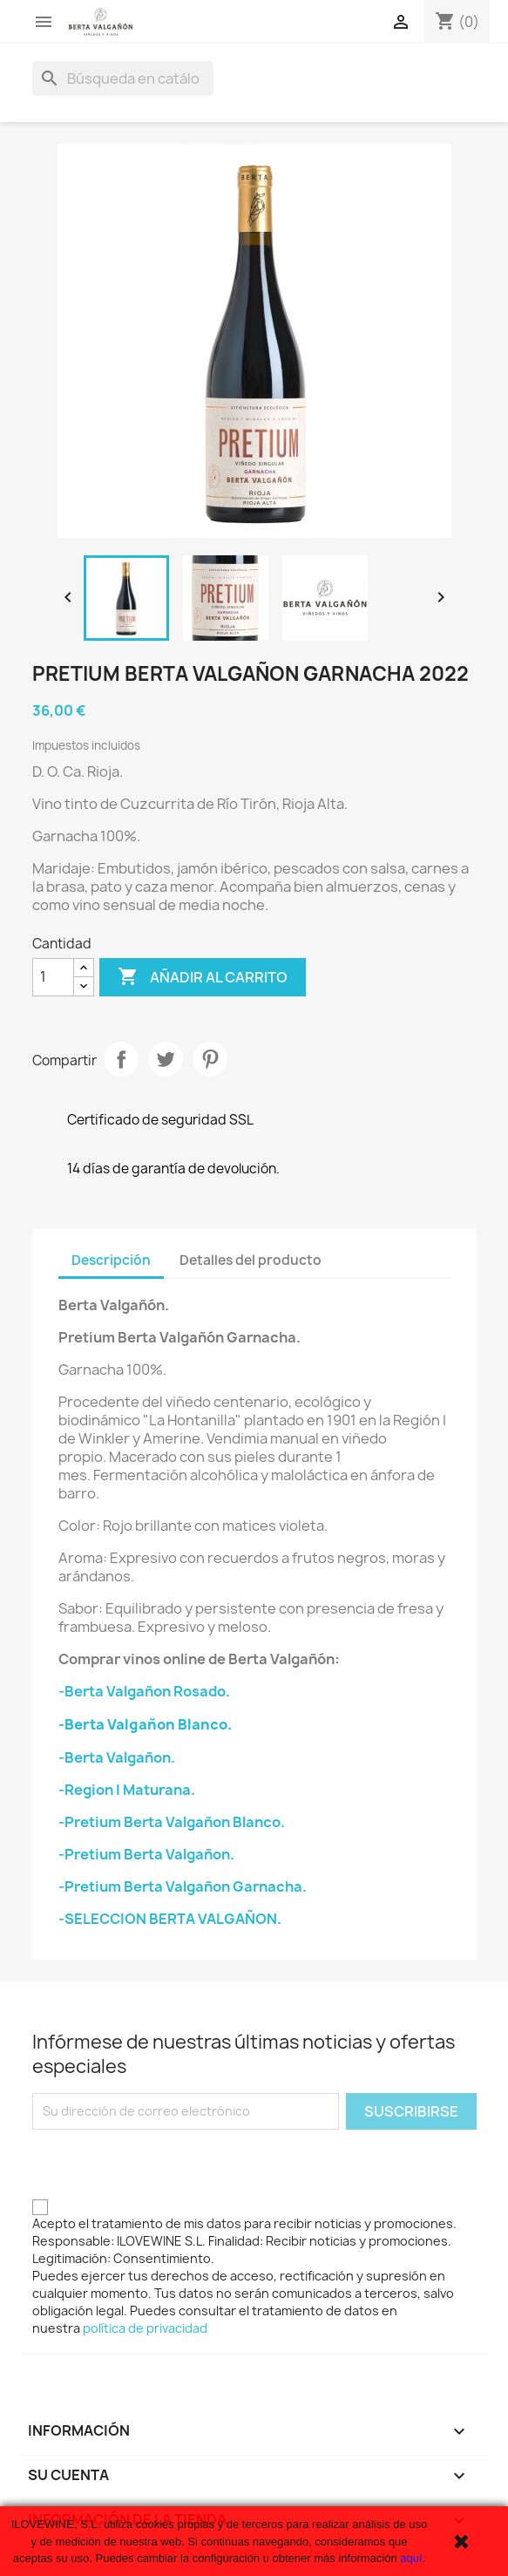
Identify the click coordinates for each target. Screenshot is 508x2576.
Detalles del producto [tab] (250, 1260)
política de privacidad (145, 2328)
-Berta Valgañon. (116, 1757)
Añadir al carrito (203, 977)
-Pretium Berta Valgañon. (146, 1854)
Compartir (121, 1059)
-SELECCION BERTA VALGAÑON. (169, 1918)
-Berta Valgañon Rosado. (144, 1691)
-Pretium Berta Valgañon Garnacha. (182, 1886)
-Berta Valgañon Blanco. (145, 1724)
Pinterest (210, 1059)
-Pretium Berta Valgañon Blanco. (171, 1822)
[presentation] (164, 2164)
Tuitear (165, 1059)
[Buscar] (122, 78)
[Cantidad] (53, 977)
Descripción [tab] (111, 1260)
